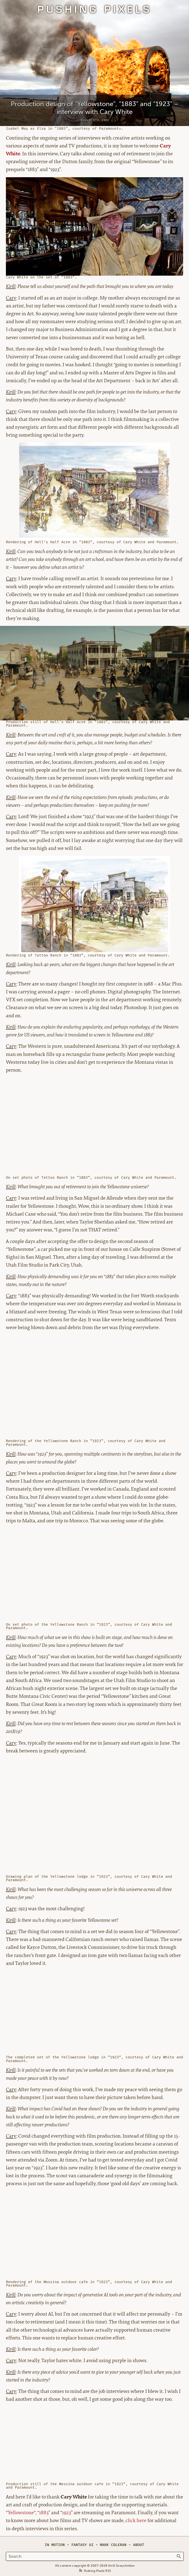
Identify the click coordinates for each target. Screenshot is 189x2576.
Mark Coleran (113, 2545)
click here (136, 2520)
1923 (66, 2513)
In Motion (55, 2545)
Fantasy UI (82, 2545)
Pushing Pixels (94, 9)
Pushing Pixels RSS (97, 2571)
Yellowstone (21, 2513)
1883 (43, 2513)
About (138, 2545)
